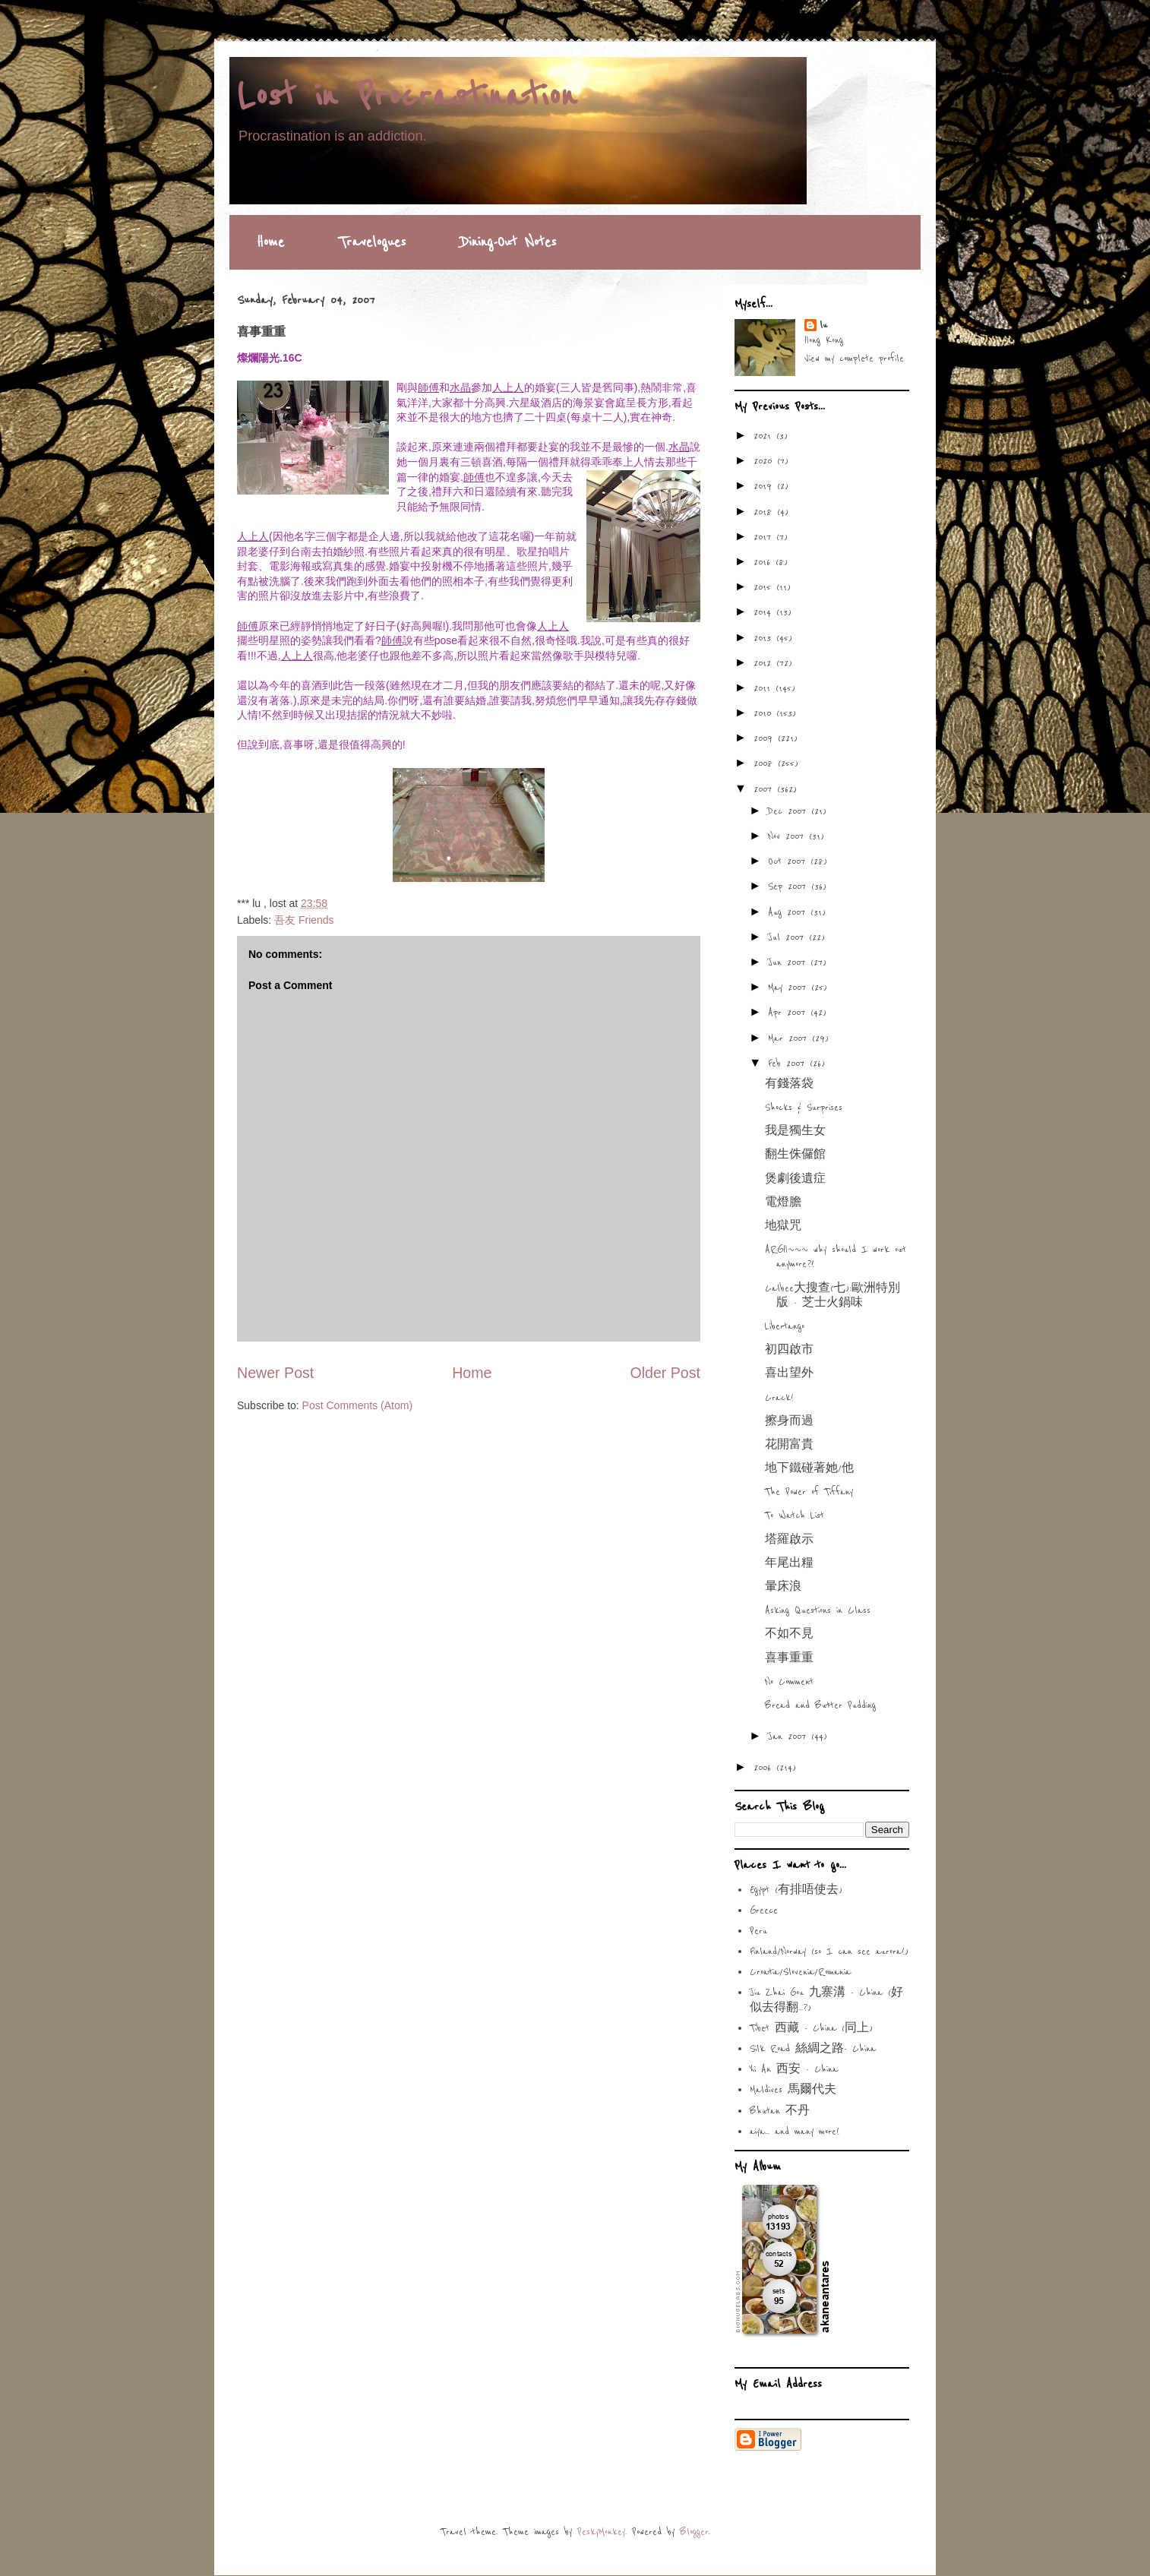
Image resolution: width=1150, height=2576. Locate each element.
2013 (765, 638)
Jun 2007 (789, 962)
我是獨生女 (795, 1131)
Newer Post (275, 1372)
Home (270, 242)
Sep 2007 (789, 886)
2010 (765, 713)
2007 (765, 789)
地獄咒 (783, 1226)
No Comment (789, 1682)
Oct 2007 (789, 861)
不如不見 (789, 1634)
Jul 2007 (788, 937)
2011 (765, 688)
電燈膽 (783, 1202)
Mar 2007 (790, 1038)
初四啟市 (789, 1350)
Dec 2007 (789, 811)
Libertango (784, 1326)
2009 (766, 738)
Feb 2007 (789, 1063)
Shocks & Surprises (803, 1108)
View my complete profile (854, 358)
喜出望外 (789, 1373)
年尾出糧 (789, 1563)
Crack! (779, 1398)
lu (823, 325)
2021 (765, 436)
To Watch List (794, 1515)
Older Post (665, 1372)
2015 (765, 587)
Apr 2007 (789, 1013)
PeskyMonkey (601, 2532)
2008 (766, 763)
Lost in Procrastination (407, 96)
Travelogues (372, 242)
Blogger (694, 2532)
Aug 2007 (789, 912)
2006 (765, 1768)
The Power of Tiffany (809, 1492)
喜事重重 (789, 1658)
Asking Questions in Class (817, 1610)
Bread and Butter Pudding (820, 1705)
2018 (765, 512)
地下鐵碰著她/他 (809, 1468)
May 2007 (789, 987)
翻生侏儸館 (795, 1155)
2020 (765, 461)
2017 (765, 537)
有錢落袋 (789, 1084)
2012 (765, 663)
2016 (765, 562)
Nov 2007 (788, 836)
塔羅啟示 (789, 1540)
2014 (765, 612)
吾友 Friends (304, 920)
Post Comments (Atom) (357, 1405)
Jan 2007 (789, 1737)
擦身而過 (789, 1421)
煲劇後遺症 (795, 1179)
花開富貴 (789, 1445)
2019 (765, 486)
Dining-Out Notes (508, 242)
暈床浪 (783, 1587)
